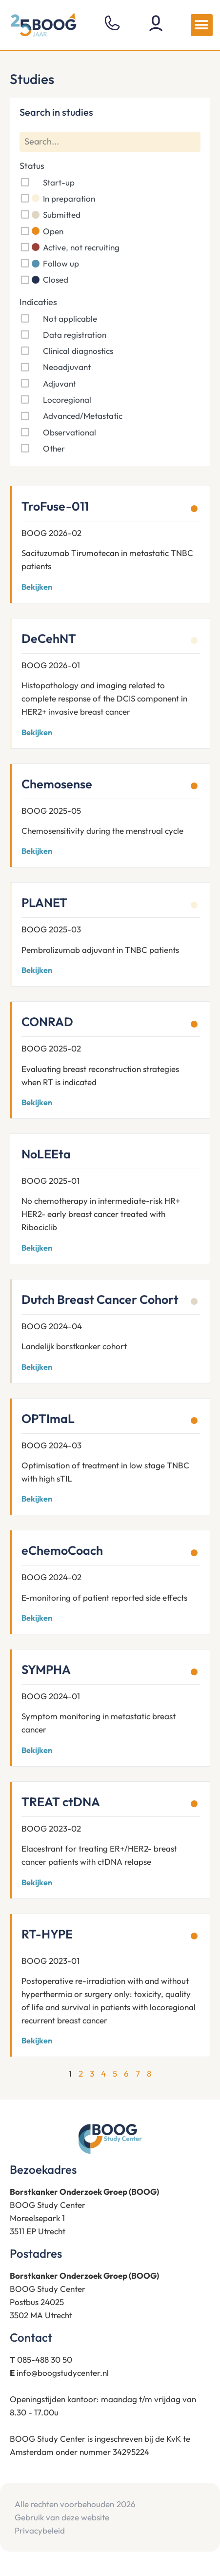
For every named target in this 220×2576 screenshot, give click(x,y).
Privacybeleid (40, 2530)
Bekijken (36, 587)
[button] (202, 25)
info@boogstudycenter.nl (63, 2373)
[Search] (110, 141)
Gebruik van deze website (62, 2517)
